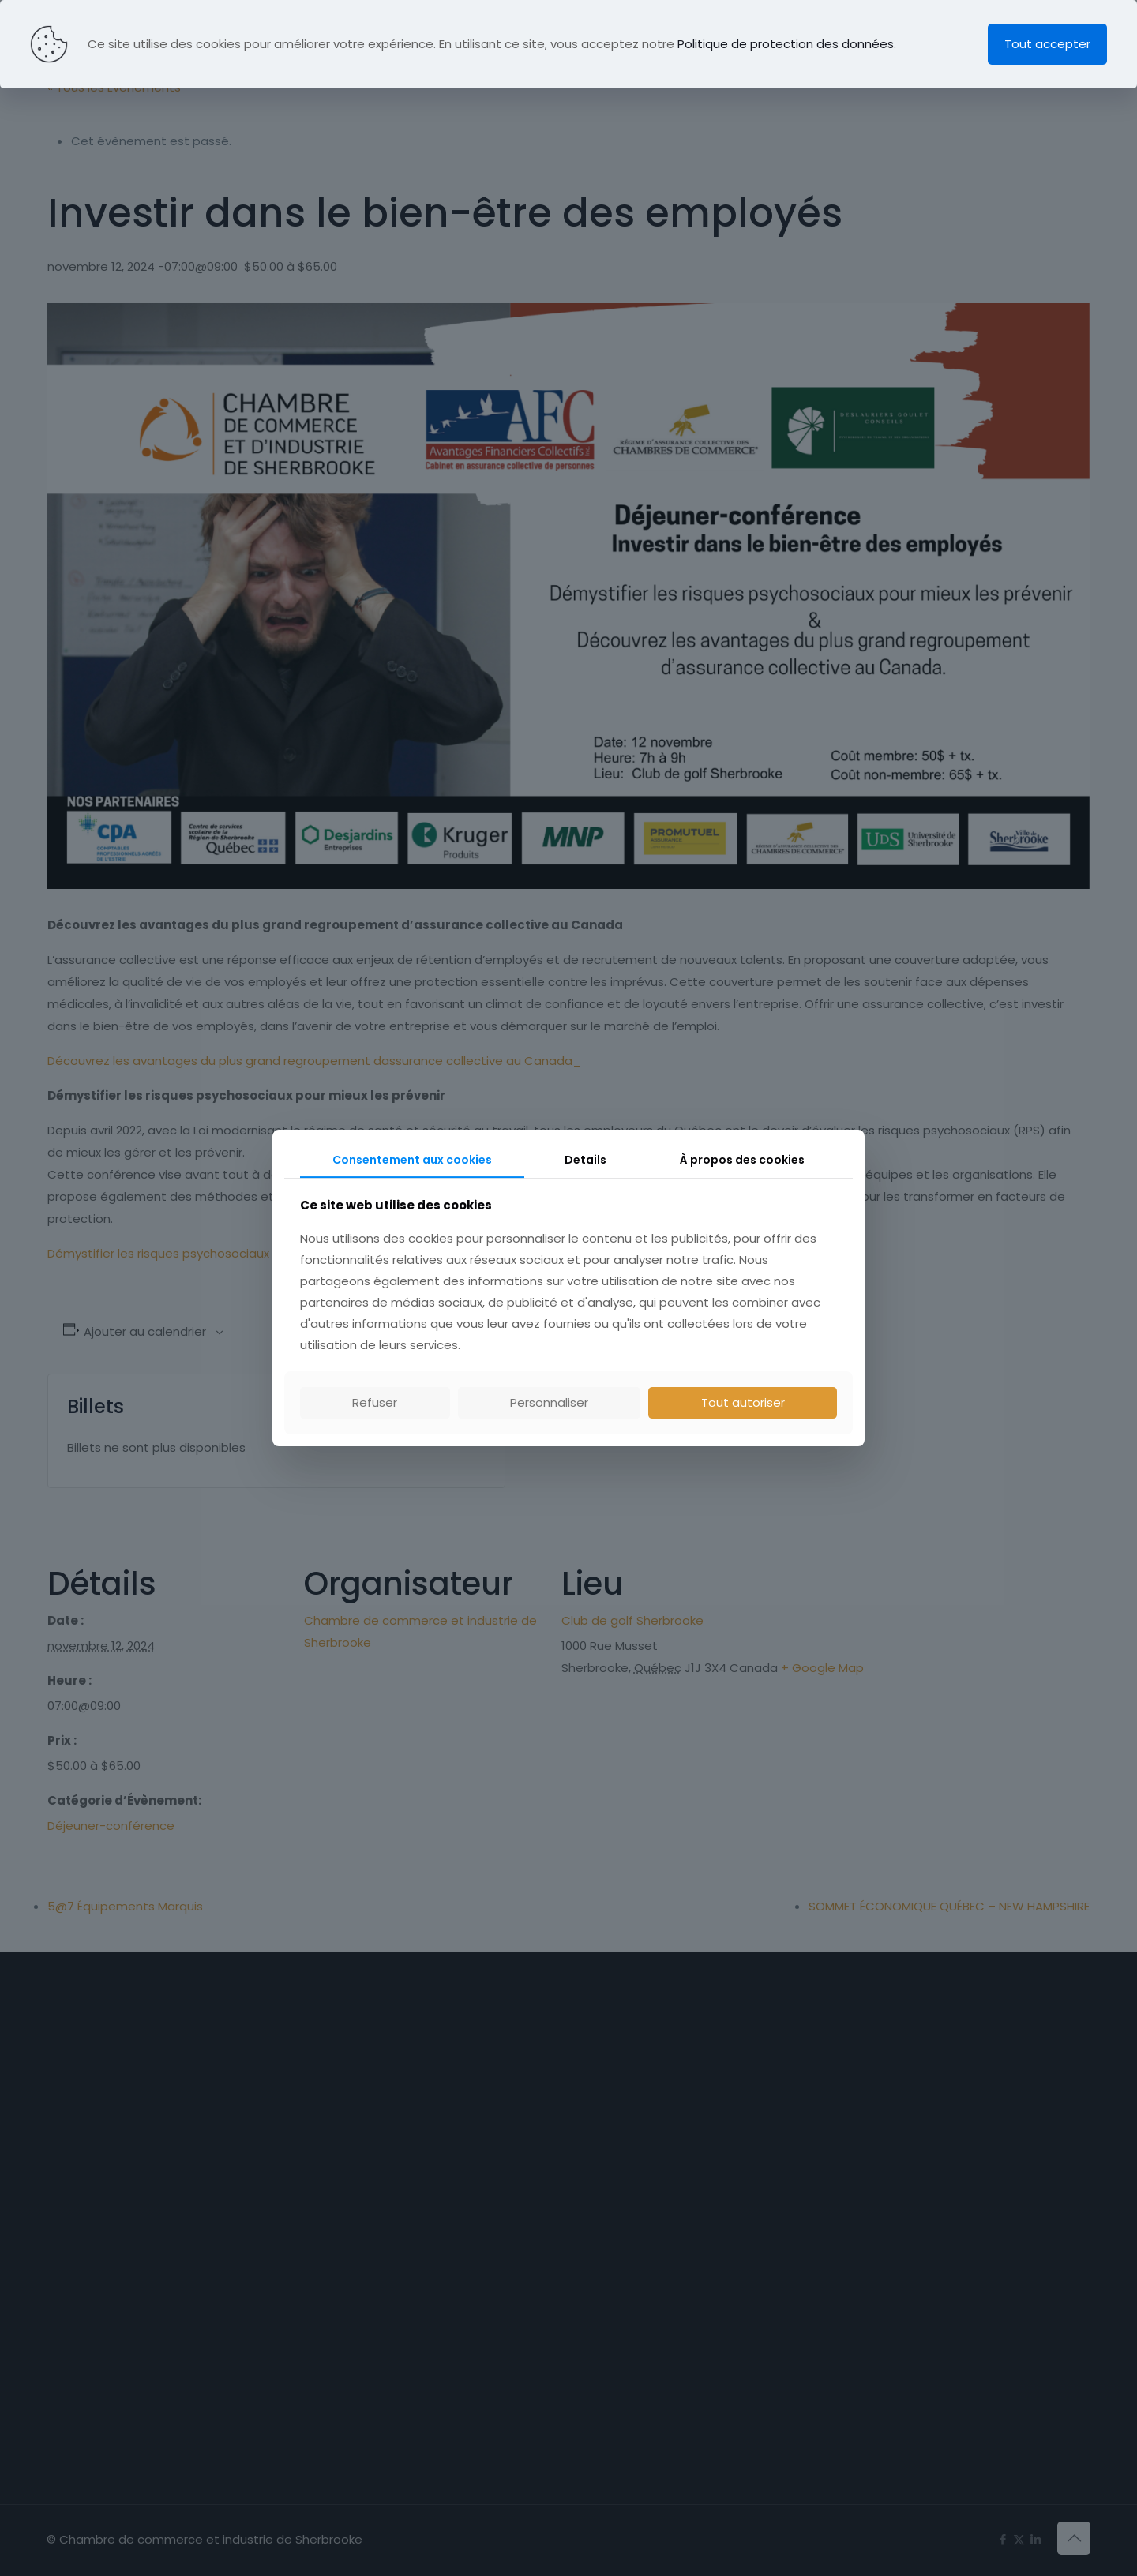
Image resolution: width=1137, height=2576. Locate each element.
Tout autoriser (743, 1402)
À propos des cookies (742, 1160)
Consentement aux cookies (412, 1160)
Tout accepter (1047, 44)
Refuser (374, 1402)
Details (585, 1160)
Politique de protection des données (785, 44)
